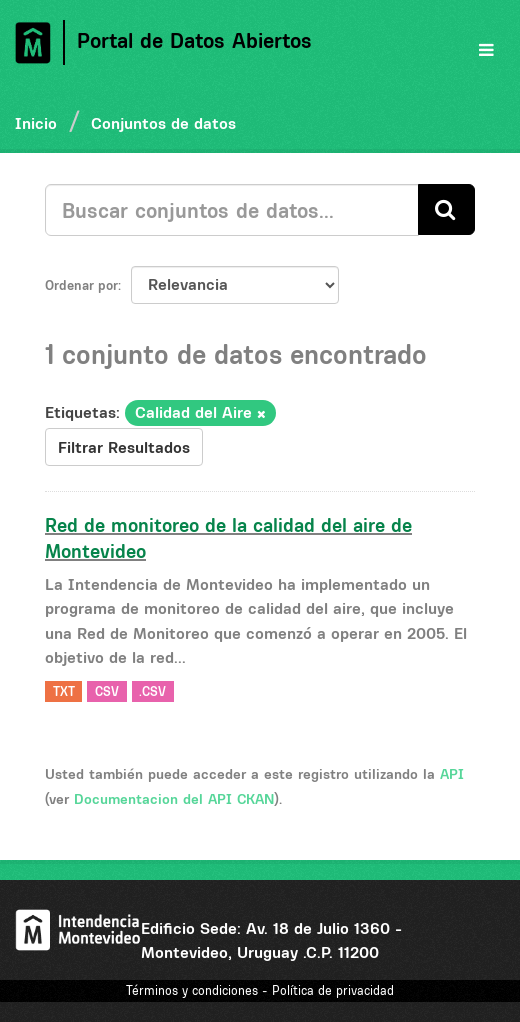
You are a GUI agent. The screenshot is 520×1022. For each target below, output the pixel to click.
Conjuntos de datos (163, 123)
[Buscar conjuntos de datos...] (232, 210)
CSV (107, 690)
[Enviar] (446, 209)
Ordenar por (81, 285)
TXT (64, 690)
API (452, 774)
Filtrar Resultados (124, 447)
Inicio (36, 123)
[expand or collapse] (486, 50)
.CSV (152, 690)
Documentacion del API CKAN (174, 799)
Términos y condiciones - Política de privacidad (260, 990)
